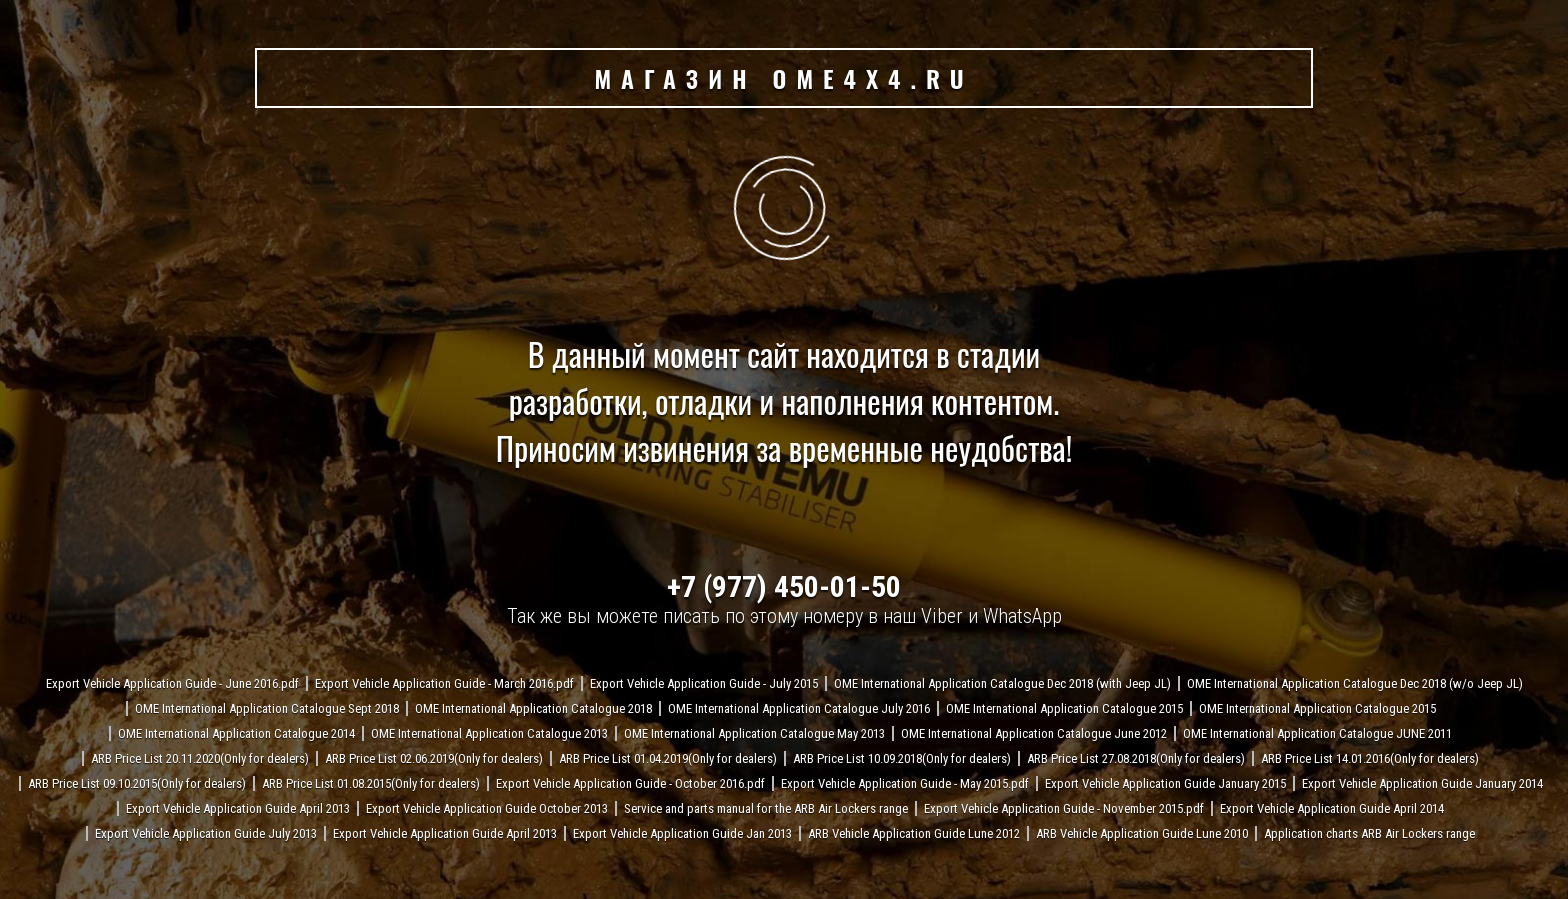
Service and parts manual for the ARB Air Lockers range (766, 808)
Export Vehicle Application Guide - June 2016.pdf (172, 683)
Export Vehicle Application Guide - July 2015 (704, 683)
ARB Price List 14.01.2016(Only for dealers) (1370, 758)
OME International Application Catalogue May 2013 (754, 733)
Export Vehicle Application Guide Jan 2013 (682, 833)
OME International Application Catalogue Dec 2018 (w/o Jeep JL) (1355, 683)
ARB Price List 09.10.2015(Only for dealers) (137, 783)
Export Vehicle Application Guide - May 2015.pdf (905, 783)
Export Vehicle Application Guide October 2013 (487, 808)
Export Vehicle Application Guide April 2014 (1332, 808)
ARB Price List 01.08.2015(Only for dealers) (371, 783)
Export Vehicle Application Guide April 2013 (238, 808)
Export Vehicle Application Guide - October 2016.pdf (630, 783)
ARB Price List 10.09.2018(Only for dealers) (902, 758)
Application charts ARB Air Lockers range (1369, 833)
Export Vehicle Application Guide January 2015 (1165, 783)
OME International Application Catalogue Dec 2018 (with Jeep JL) (1002, 683)
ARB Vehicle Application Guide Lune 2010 (1142, 833)
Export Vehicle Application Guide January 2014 (1422, 783)
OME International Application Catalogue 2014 (236, 733)
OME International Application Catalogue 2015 (1064, 708)
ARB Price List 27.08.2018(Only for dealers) (1136, 758)
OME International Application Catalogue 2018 (533, 708)
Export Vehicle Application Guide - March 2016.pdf (444, 683)
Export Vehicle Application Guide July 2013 (206, 833)
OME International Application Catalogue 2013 (489, 733)
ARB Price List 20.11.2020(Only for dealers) (200, 758)
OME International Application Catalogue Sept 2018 (267, 708)
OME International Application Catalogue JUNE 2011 (1317, 733)
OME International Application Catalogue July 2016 (799, 708)
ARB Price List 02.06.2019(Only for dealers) (434, 758)
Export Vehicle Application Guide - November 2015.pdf (1064, 808)
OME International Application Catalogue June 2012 (1034, 733)
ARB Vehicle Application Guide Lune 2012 (914, 833)
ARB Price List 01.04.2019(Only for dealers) (668, 758)
